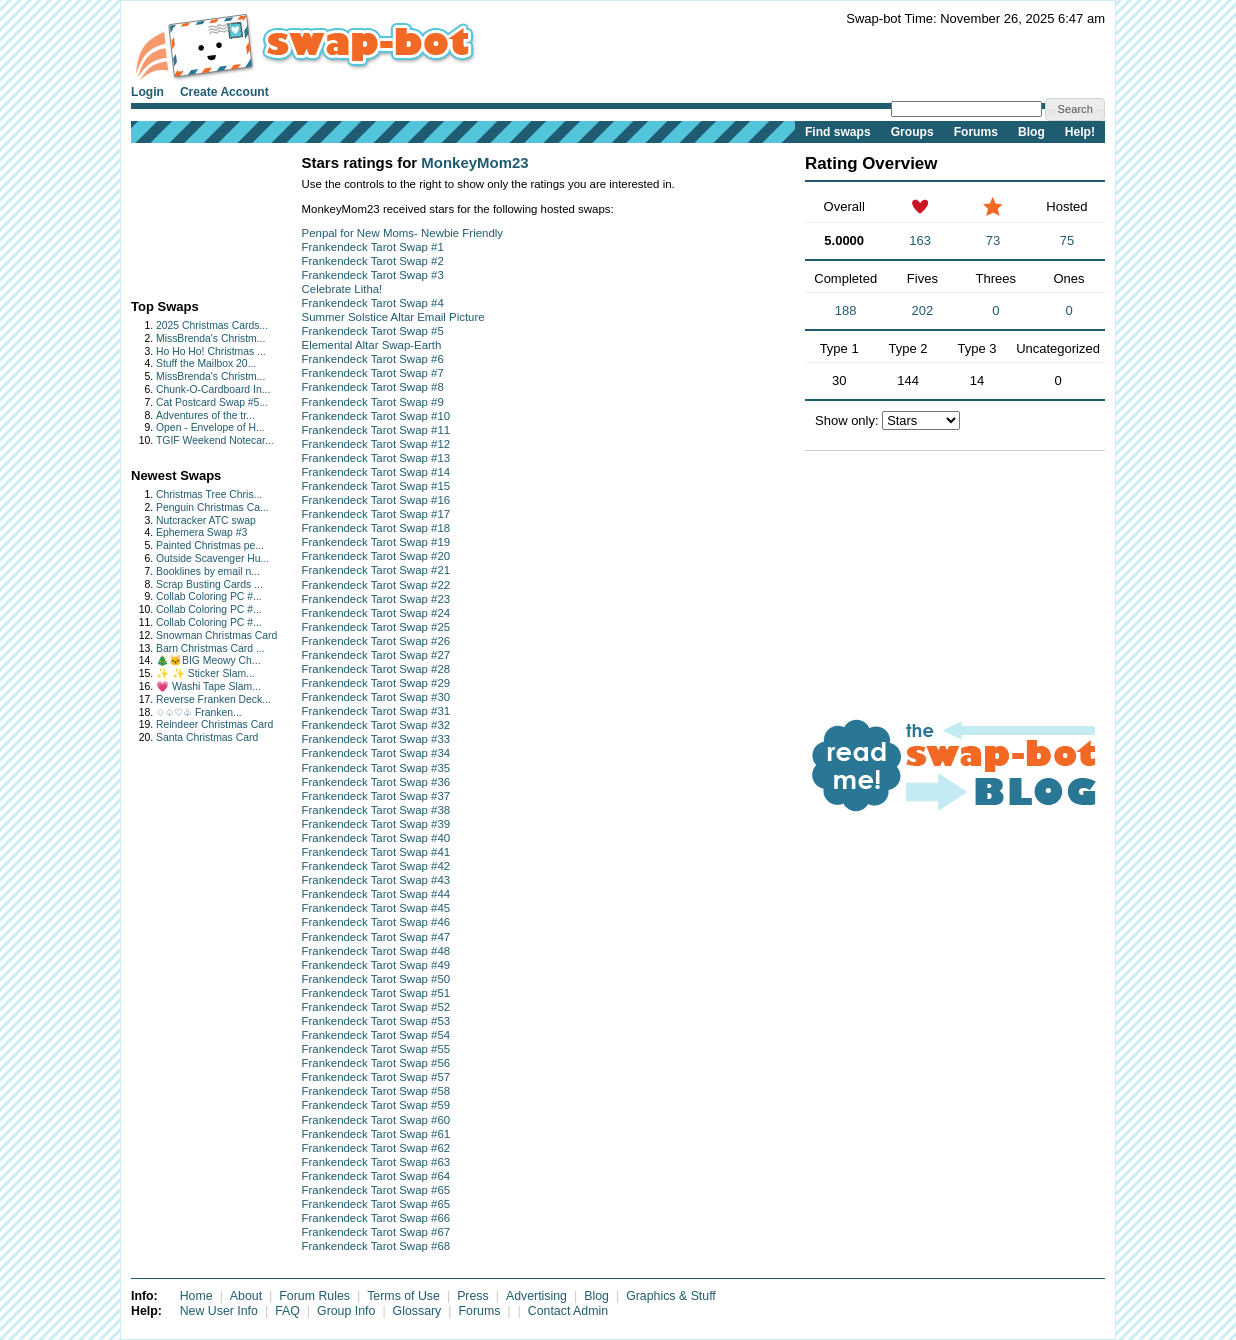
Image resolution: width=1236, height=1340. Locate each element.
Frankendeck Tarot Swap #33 (376, 739)
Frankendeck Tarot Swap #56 (376, 1063)
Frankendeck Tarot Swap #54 (376, 1035)
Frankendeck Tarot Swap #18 (376, 528)
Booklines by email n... (208, 571)
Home (196, 1296)
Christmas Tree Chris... (209, 494)
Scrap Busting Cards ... (209, 584)
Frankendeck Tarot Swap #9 (373, 402)
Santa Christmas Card (207, 737)
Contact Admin (568, 1311)
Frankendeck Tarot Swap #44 (376, 894)
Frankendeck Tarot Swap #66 (376, 1218)
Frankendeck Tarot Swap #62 (376, 1148)
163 (920, 240)
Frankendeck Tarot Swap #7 (373, 373)
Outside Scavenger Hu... (212, 558)
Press (473, 1296)
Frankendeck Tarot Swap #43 (376, 880)
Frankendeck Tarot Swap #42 (376, 866)
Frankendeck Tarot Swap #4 (373, 303)
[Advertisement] (193, 216)
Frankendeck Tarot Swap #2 (373, 261)
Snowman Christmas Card (216, 635)
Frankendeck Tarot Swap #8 (373, 387)
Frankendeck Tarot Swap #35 (376, 768)
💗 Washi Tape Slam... (208, 686)
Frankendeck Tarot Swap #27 (376, 655)
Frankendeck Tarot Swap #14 (376, 472)
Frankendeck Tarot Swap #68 (376, 1246)
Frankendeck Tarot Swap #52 (376, 1007)
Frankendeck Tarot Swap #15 (376, 486)
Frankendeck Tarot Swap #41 (376, 852)
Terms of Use (403, 1296)
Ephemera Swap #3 (201, 532)
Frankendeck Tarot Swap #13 (376, 458)
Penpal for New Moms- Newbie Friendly (403, 233)
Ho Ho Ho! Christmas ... (211, 351)
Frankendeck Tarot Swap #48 (376, 951)
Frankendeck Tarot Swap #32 (376, 725)
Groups (912, 132)
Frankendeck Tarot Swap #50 (376, 979)
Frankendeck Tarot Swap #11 (376, 430)
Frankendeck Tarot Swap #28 (376, 669)
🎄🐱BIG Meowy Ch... (208, 660)
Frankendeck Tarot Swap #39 (376, 824)
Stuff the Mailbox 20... (206, 363)
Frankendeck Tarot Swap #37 (376, 796)
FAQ (287, 1311)
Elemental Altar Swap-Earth (372, 345)
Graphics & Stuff (671, 1296)
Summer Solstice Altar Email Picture (393, 317)
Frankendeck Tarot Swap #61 (376, 1134)
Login (147, 92)
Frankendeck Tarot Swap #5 (373, 331)
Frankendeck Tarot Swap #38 (376, 810)
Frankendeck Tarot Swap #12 (376, 444)
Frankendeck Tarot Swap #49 (376, 965)
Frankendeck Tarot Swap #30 (376, 697)
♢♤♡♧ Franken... (199, 712)
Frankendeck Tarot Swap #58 (376, 1091)
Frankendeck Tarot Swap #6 (373, 359)
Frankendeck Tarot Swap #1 (373, 247)
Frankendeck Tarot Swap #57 (376, 1077)
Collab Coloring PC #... (209, 596)
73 (993, 240)
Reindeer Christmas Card (214, 724)
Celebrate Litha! (342, 289)
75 (1067, 240)
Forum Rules (314, 1296)
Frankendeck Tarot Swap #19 (376, 542)
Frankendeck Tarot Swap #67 (376, 1232)
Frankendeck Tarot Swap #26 (376, 641)
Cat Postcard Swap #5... (212, 402)
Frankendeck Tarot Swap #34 (376, 753)
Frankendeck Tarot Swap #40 (376, 838)
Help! (1080, 132)
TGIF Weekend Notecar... (215, 440)
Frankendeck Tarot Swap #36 (376, 782)
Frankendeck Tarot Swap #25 (376, 627)
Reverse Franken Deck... (213, 699)
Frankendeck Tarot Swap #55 (376, 1049)
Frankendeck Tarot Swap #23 (376, 599)
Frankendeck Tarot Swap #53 (376, 1021)
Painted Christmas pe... (210, 545)
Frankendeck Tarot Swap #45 (376, 908)
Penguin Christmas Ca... (212, 507)
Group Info (346, 1311)
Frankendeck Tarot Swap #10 (376, 416)
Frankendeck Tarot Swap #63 (376, 1162)
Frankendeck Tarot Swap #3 (373, 275)
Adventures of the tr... (205, 415)
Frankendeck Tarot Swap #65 (376, 1190)
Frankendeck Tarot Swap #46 (376, 922)
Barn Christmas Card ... (210, 648)
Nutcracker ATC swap (206, 520)
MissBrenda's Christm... (210, 338)
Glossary (417, 1311)
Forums (976, 132)
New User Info (219, 1311)
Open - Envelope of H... (210, 427)
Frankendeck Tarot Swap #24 (376, 613)
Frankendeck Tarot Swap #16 (376, 500)
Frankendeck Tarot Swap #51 (376, 993)
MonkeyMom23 (474, 162)
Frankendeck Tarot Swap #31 (376, 711)
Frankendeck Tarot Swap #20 (376, 556)
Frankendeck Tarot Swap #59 (376, 1105)
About (246, 1296)
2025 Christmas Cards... (212, 325)
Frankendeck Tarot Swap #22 (376, 585)
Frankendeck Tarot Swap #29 (376, 683)
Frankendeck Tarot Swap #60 (376, 1120)
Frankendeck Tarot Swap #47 (376, 937)
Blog (1031, 132)
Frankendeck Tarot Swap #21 (376, 570)
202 (923, 310)
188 (846, 310)
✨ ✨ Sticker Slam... (205, 673)
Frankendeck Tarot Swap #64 (376, 1176)
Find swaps (838, 132)
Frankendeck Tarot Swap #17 (376, 514)
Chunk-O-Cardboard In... (213, 389)
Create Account (224, 92)
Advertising (536, 1296)
